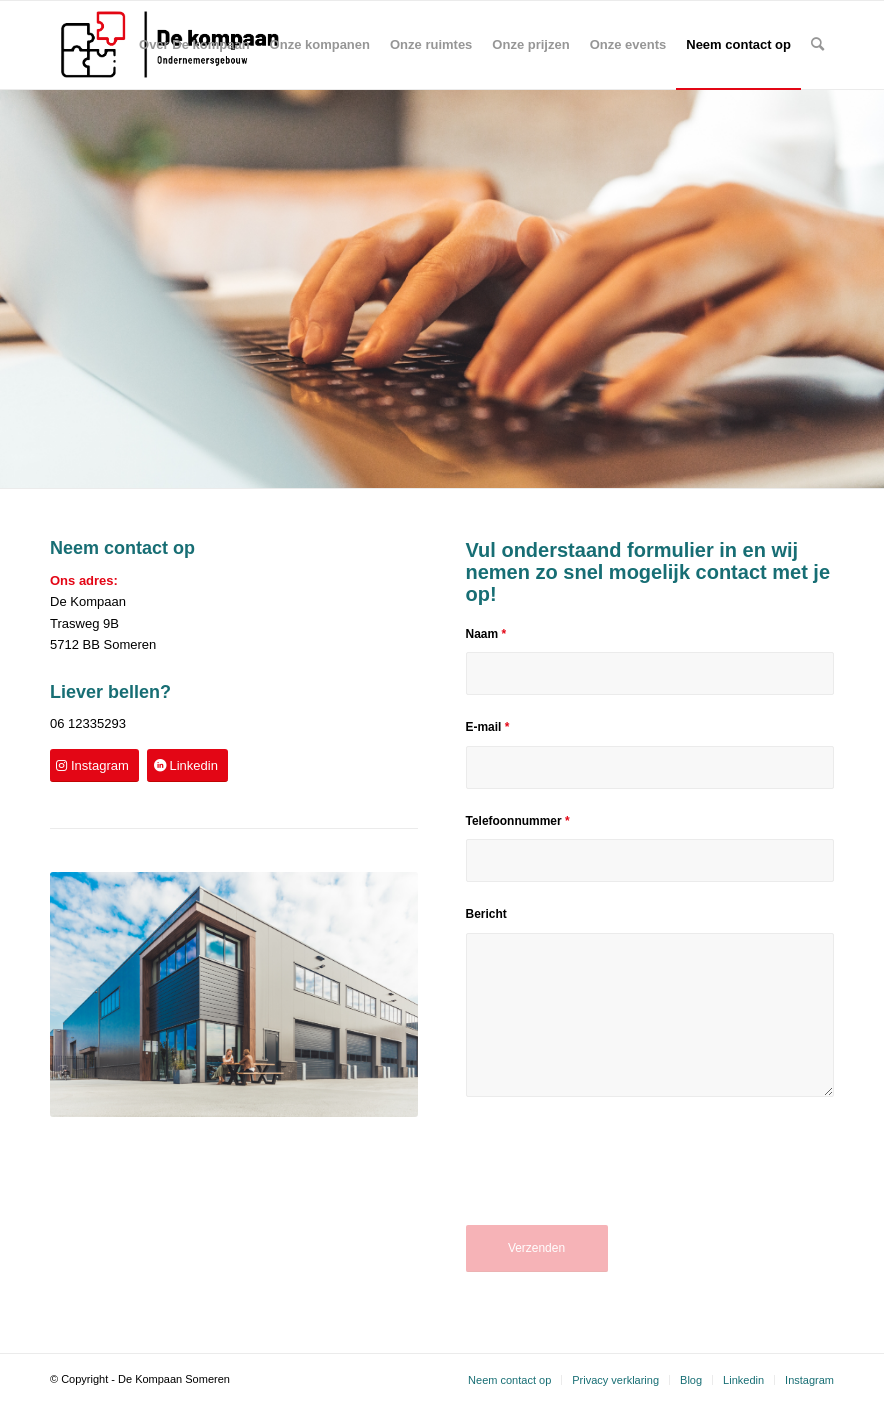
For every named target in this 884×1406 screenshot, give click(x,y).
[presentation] (618, 1175)
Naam (486, 634)
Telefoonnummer (518, 821)
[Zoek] (817, 45)
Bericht (486, 914)
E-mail (488, 727)
